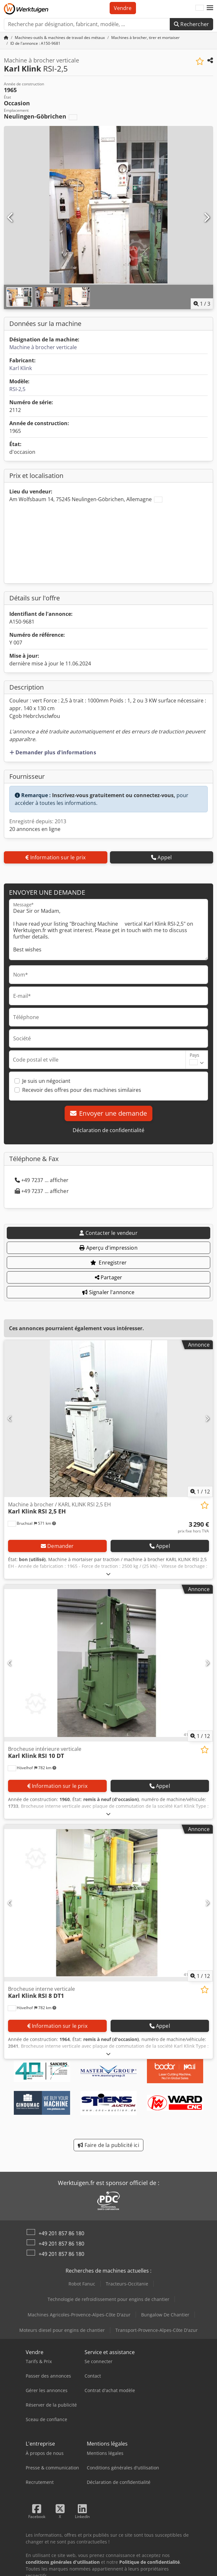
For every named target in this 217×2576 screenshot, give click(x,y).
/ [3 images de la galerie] (202, 303)
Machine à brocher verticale (43, 347)
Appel (161, 857)
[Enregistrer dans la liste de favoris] (199, 61)
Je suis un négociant (46, 1080)
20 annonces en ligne (34, 829)
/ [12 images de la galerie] (200, 1491)
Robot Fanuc (81, 2284)
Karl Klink (20, 368)
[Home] (60, 37)
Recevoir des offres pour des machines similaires (81, 1089)
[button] (210, 8)
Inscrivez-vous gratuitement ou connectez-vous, (113, 795)
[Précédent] (10, 218)
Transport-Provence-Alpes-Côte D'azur (156, 2330)
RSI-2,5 (17, 389)
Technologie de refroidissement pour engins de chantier (108, 2299)
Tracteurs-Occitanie (127, 2284)
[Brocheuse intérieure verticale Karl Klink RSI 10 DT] (108, 1663)
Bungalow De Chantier (165, 2315)
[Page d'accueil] (6, 37)
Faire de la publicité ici (108, 2145)
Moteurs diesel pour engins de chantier (62, 2330)
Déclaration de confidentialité (108, 1130)
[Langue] (199, 8)
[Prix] (193, 1527)
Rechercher (191, 24)
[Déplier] (108, 1574)
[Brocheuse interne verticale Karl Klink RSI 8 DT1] (108, 1903)
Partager (108, 1277)
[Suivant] (206, 218)
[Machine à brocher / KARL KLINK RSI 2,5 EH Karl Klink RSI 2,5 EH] (108, 1418)
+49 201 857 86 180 (61, 2233)
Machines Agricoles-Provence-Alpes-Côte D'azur (79, 2315)
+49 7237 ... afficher (42, 1180)
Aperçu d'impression (108, 1247)
